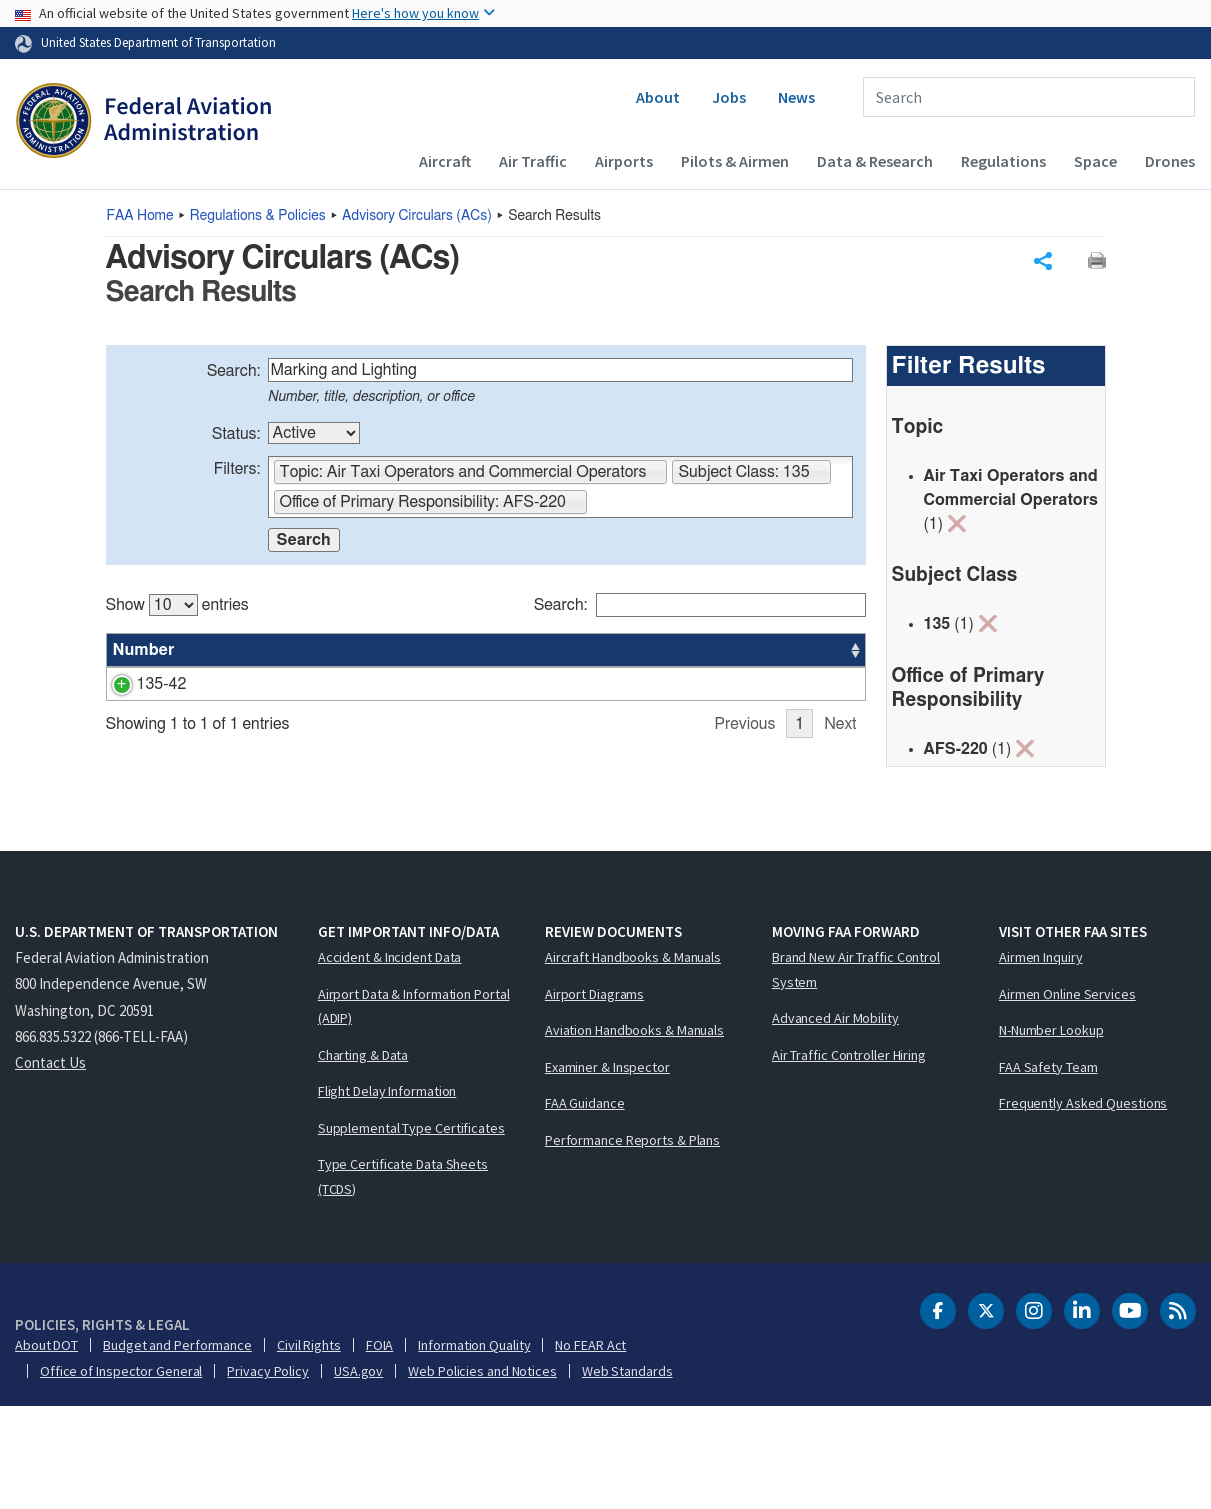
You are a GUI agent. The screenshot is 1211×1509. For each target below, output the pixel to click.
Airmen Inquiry (1041, 1059)
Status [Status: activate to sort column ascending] (643, 655)
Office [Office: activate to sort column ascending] (717, 655)
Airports (624, 161)
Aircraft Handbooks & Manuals (633, 1059)
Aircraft (445, 161)
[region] (486, 723)
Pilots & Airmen (735, 161)
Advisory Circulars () (417, 216)
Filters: (237, 474)
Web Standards (627, 1473)
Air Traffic (533, 161)
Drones (1170, 161)
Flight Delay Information (387, 1193)
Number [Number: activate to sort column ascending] (144, 655)
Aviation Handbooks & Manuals (634, 1132)
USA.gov (358, 1473)
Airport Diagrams (594, 1095)
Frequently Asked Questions (1083, 1205)
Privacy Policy (268, 1473)
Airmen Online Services (1067, 1095)
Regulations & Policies (258, 216)
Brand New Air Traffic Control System (856, 1071)
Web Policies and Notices (482, 1473)
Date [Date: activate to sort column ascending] (791, 655)
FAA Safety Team (1048, 1168)
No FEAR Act (590, 1447)
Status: (236, 439)
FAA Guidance (585, 1205)
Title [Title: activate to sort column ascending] (219, 655)
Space (1095, 161)
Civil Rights (309, 1447)
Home (140, 216)
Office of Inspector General (121, 1473)
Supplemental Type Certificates (411, 1229)
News (796, 97)
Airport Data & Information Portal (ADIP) (414, 1107)
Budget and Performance (177, 1447)
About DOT (46, 1447)
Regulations (1003, 161)
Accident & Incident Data (390, 1059)
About (658, 97)
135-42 (138, 689)
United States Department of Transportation (158, 42)
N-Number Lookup (1051, 1132)
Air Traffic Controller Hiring (849, 1156)
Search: (234, 376)
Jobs (729, 97)
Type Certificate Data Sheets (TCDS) (403, 1278)
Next (840, 854)
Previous (744, 854)
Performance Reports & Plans (632, 1241)
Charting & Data (363, 1156)
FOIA (380, 1447)
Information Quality (474, 1447)
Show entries (177, 610)
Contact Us (50, 1164)
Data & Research (875, 161)
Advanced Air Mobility (835, 1120)
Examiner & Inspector (607, 1168)
